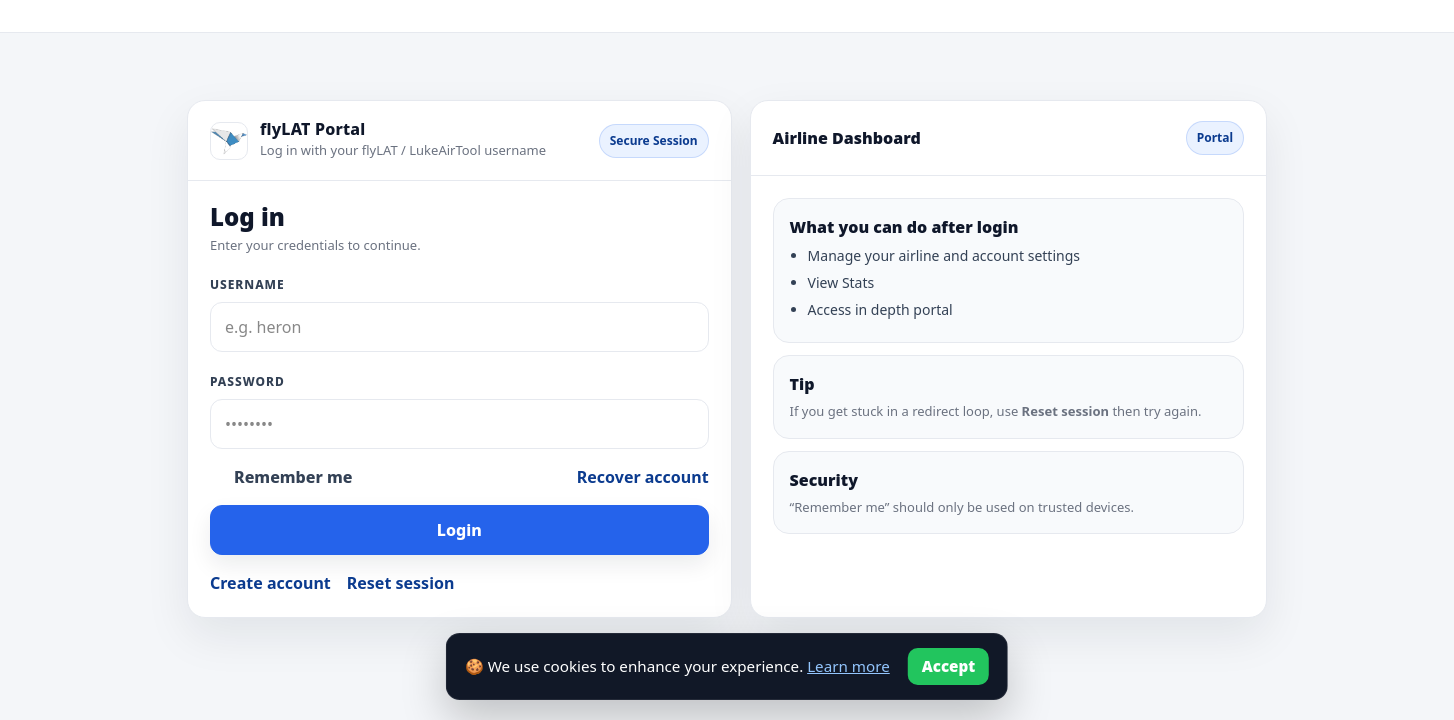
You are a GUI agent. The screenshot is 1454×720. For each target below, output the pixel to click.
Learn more (848, 666)
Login (459, 530)
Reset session (401, 583)
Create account (270, 583)
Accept (949, 666)
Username (247, 284)
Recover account (643, 477)
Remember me (293, 477)
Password (247, 381)
